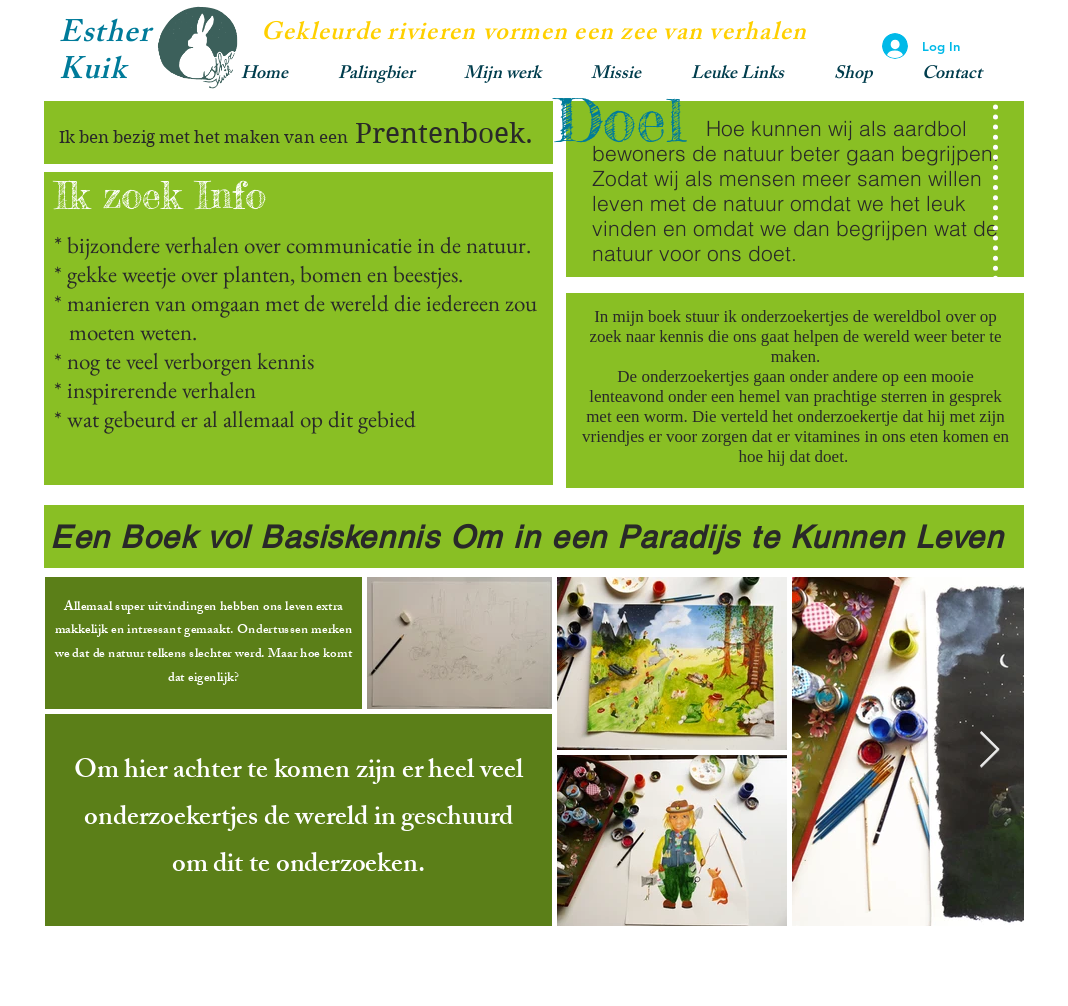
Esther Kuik (105, 54)
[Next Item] (989, 750)
